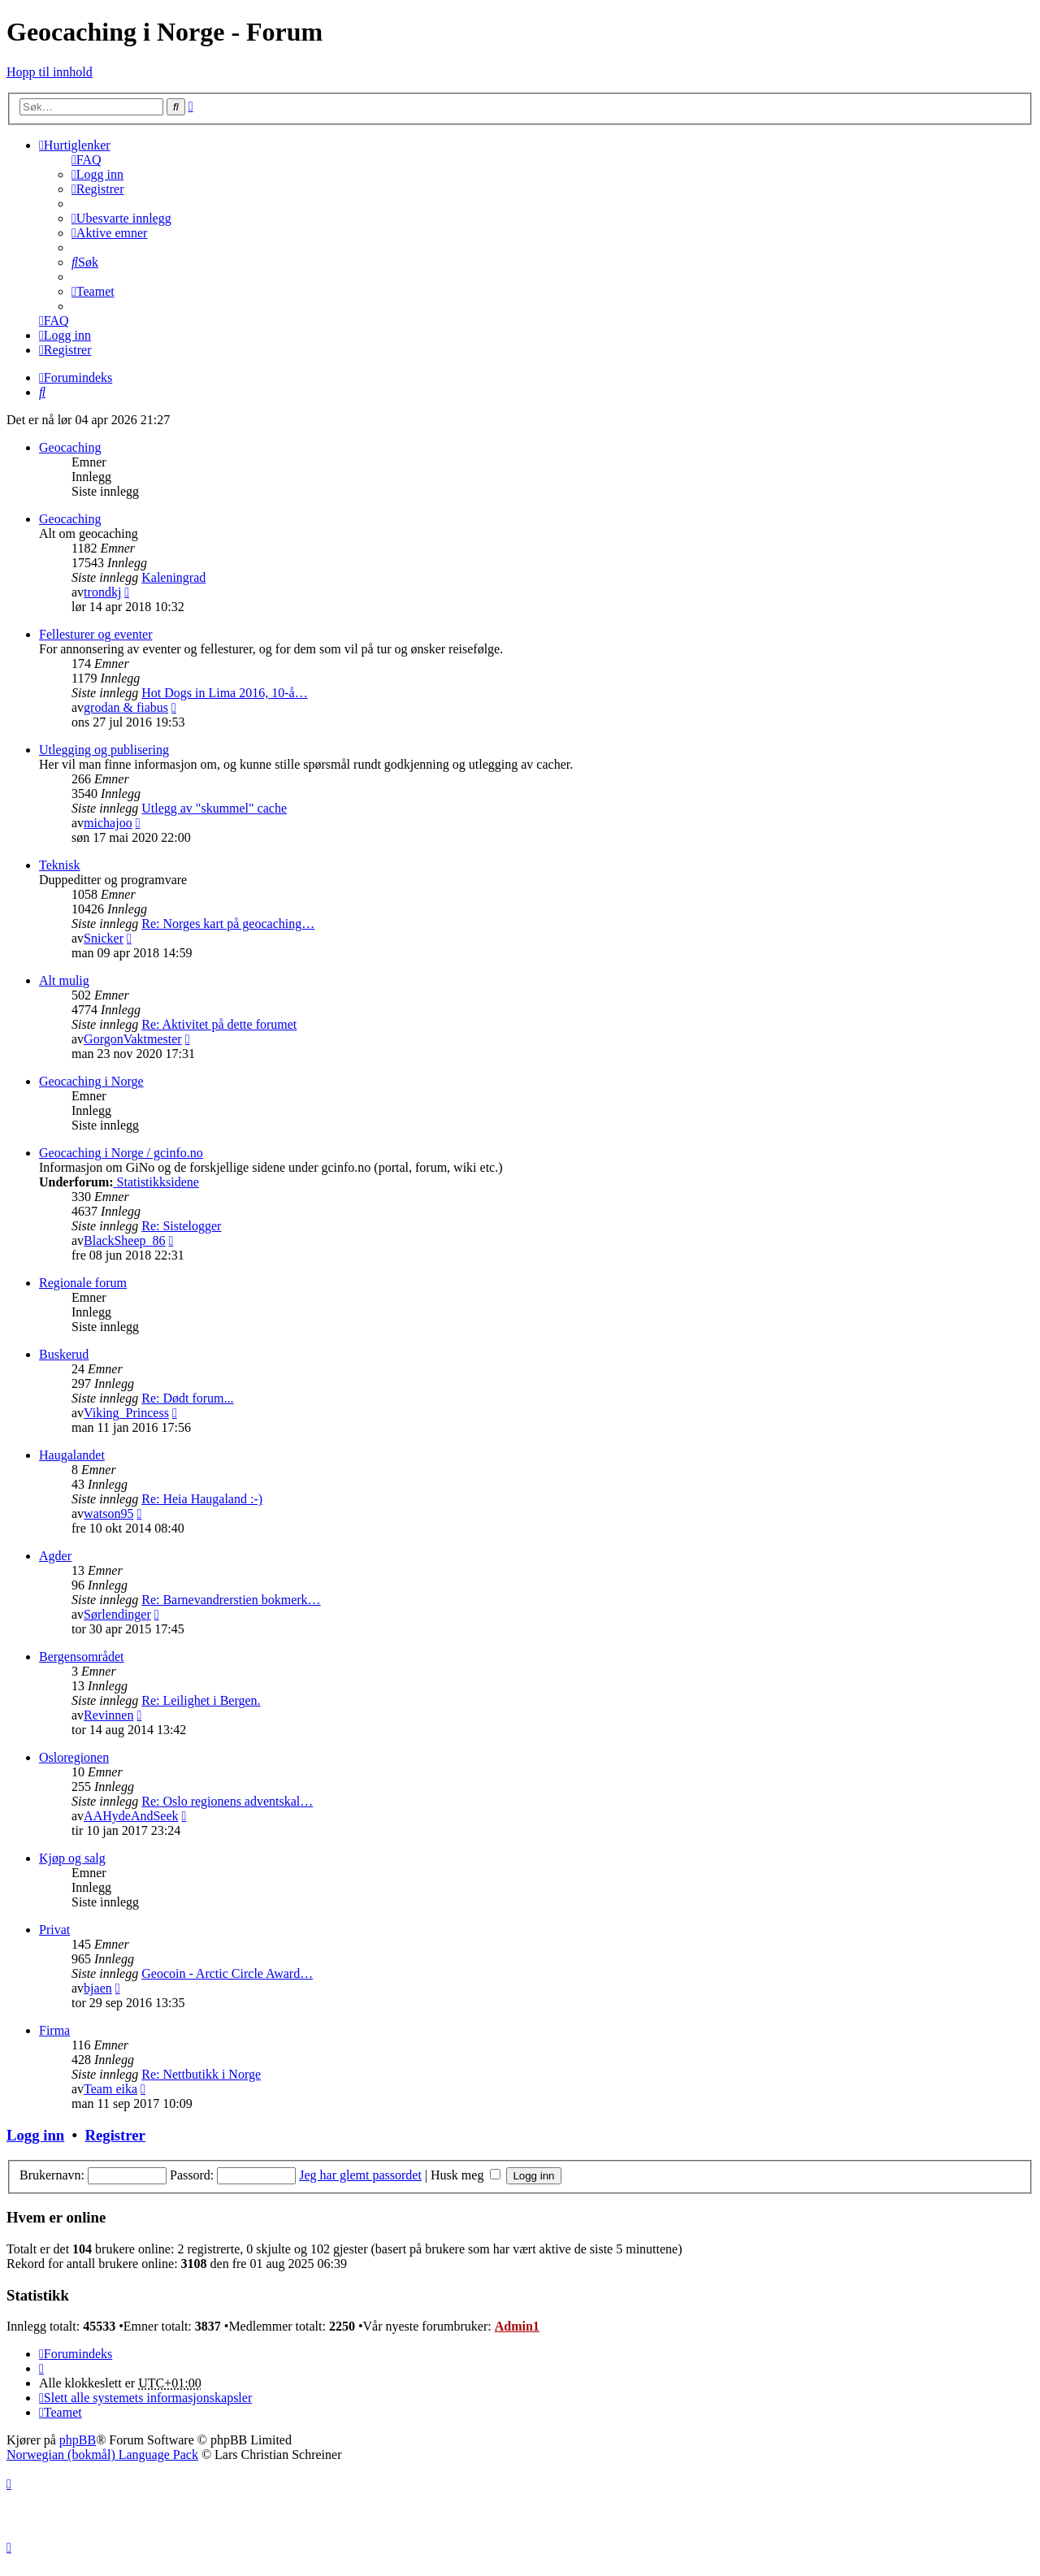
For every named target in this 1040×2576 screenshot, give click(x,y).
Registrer (114, 2135)
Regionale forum (83, 1283)
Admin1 (517, 2326)
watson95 (108, 1513)
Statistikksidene (156, 1182)
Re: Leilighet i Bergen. (200, 1700)
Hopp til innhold (49, 72)
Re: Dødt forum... (187, 1398)
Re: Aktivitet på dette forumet (219, 1024)
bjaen (98, 1988)
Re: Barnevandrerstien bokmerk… (230, 1600)
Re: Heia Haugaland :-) (201, 1499)
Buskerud (64, 1354)
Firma (54, 2030)
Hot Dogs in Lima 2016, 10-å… (224, 693)
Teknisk (59, 865)
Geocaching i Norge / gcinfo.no (121, 1153)
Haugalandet (72, 1455)
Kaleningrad (173, 577)
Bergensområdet (81, 1656)
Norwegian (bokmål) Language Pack (102, 2454)
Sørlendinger (117, 1614)
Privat (54, 1929)
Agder (55, 1556)
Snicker (104, 938)
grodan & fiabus (126, 707)
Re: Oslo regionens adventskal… (227, 1801)
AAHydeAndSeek (131, 1816)
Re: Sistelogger (181, 1226)
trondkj (102, 592)
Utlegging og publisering (104, 750)
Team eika (110, 2089)
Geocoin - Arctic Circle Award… (227, 1973)
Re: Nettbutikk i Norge (201, 2074)
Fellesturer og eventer (96, 634)
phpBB (77, 2440)
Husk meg (465, 2175)
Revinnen (108, 1715)
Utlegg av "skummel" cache (214, 808)
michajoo (108, 823)
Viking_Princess (126, 1413)
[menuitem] (87, 160)
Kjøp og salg (72, 1858)
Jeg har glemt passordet (360, 2175)
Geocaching (70, 447)
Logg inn (35, 2135)
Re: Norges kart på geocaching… (227, 923)
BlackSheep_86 (124, 1240)
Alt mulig (64, 980)
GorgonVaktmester (133, 1039)
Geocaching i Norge (91, 1081)
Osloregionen (74, 1757)
